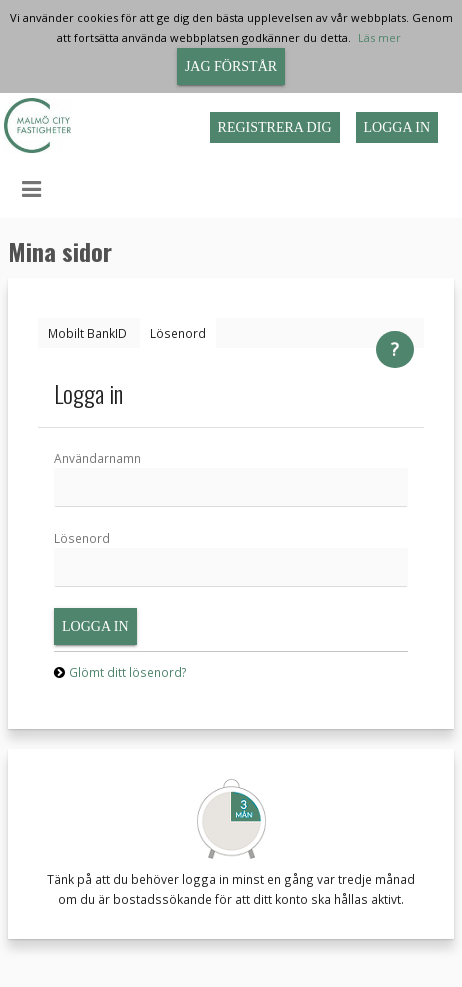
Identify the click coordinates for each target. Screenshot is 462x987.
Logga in (397, 127)
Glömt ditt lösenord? (128, 672)
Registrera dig (275, 127)
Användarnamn (97, 458)
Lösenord (82, 538)
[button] (17, 190)
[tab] (87, 333)
